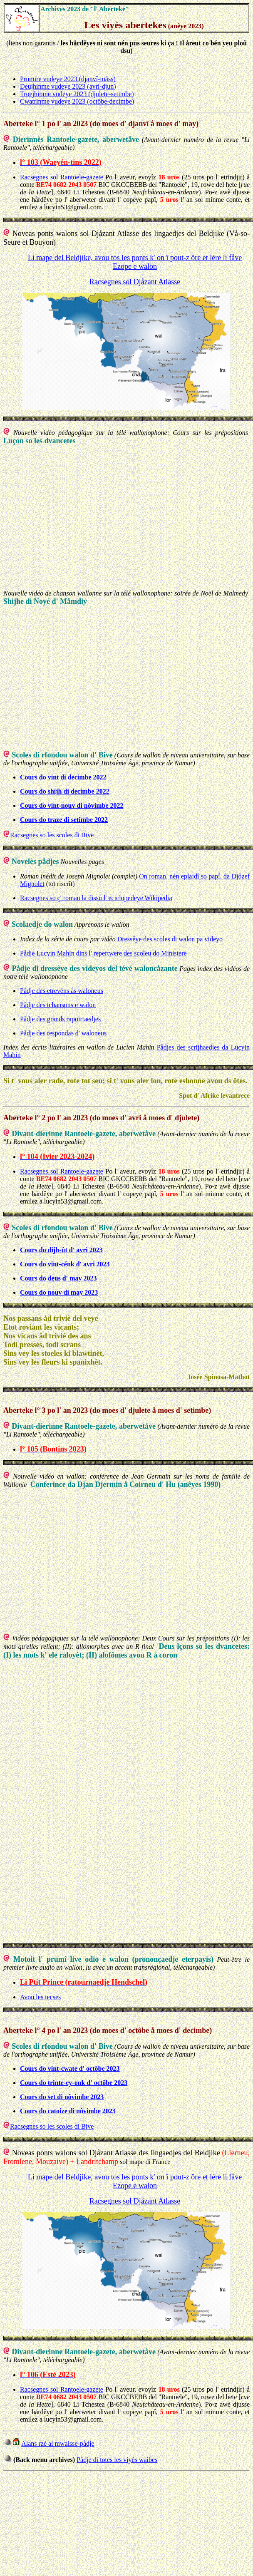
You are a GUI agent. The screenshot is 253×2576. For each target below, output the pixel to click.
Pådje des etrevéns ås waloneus (61, 990)
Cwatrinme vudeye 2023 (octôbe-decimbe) (77, 101)
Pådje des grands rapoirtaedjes (60, 1018)
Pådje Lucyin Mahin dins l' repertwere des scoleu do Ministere (103, 953)
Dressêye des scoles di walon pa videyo (170, 939)
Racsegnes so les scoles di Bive (52, 835)
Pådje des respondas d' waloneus (63, 1033)
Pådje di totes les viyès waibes (117, 2459)
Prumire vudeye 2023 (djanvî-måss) (68, 78)
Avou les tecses (40, 1996)
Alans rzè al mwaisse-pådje (57, 2443)
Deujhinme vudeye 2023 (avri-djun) (68, 86)
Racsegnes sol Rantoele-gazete (61, 177)
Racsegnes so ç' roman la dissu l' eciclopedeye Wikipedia (96, 897)
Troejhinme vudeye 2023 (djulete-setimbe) (77, 93)
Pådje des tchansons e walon (58, 1004)
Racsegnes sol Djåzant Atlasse (134, 282)
